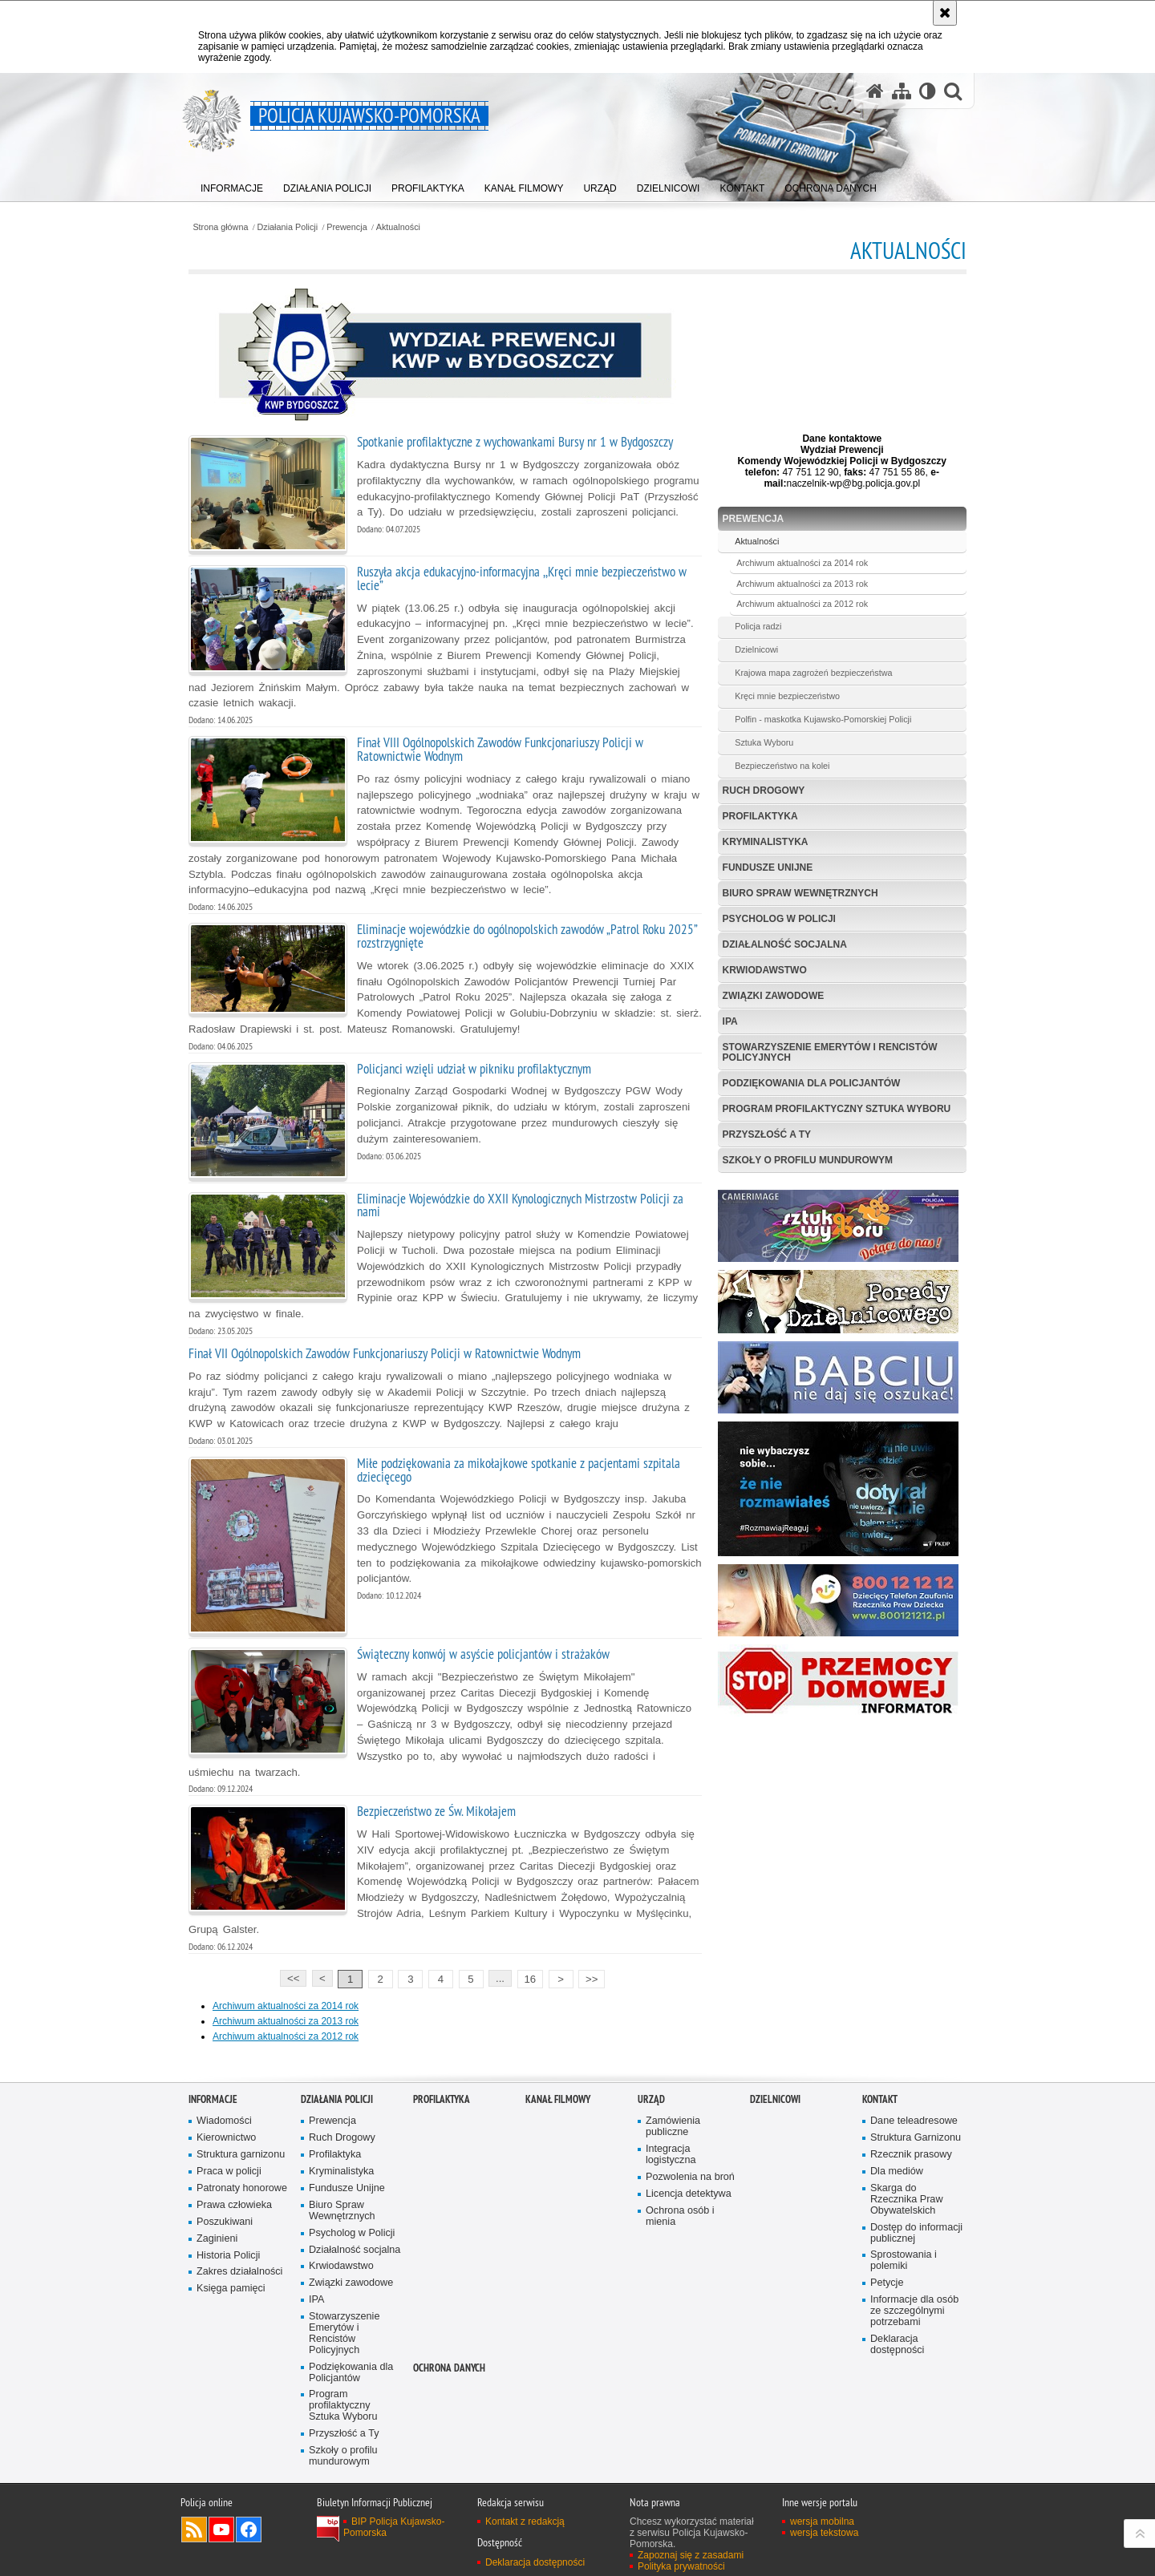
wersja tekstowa (824, 2532)
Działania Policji (287, 227)
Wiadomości (224, 2121)
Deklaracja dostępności (897, 2345)
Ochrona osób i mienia (680, 2216)
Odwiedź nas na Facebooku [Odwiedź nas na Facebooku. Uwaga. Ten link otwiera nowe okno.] (248, 2529)
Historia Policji (228, 2255)
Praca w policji (229, 2171)
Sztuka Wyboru (764, 742)
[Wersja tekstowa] (927, 91)
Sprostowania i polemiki (903, 2260)
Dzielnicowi (756, 649)
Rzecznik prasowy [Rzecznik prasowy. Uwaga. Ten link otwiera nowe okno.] (911, 2154)
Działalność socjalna (785, 944)
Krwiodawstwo (765, 970)
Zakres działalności (239, 2272)
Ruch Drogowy (764, 790)
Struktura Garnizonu (915, 2138)
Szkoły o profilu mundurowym (808, 1160)
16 (530, 1979)
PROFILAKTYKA (441, 2099)
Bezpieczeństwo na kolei (782, 765)
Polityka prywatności (681, 2566)
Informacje (212, 2099)
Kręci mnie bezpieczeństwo (787, 696)
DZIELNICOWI (775, 2099)
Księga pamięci (231, 2288)
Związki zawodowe (774, 995)
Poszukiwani (225, 2222)
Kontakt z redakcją (525, 2521)
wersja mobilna (822, 2521)
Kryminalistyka (765, 841)
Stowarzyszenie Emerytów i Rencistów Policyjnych (830, 1052)
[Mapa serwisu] (901, 91)
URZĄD (651, 2099)
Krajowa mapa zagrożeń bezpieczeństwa (813, 672)
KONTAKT (880, 2099)
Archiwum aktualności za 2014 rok (286, 2006)
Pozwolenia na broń (690, 2177)
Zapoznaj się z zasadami (691, 2555)
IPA (730, 1021)
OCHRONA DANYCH (449, 2368)
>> (588, 1977)
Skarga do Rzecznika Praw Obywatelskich (906, 2199)
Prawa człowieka (234, 2205)
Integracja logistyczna (670, 2155)
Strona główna (220, 227)
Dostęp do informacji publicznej (916, 2233)
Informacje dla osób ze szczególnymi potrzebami (914, 2311)
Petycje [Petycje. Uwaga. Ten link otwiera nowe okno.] (886, 2283)
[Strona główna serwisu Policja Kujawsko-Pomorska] (875, 91)
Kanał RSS (194, 2529)
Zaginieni (217, 2239)
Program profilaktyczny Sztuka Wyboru (837, 1108)
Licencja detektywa (689, 2194)
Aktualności (398, 227)
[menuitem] (231, 185)
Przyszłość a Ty (767, 1134)
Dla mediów (896, 2171)
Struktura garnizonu (241, 2154)
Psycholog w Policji (779, 918)
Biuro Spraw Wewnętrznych (800, 893)
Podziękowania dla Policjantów (812, 1083)
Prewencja (346, 227)
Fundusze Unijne (768, 867)
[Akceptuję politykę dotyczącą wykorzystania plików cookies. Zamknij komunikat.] (945, 13)
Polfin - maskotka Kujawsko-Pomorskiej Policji (823, 719)
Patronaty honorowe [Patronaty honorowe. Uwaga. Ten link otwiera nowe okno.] (242, 2188)
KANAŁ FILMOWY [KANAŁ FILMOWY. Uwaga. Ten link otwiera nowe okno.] (557, 2099)
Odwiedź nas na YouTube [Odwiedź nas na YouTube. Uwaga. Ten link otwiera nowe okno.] (221, 2529)
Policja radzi (758, 626)
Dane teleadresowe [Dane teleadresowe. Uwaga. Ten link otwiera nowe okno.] (914, 2121)
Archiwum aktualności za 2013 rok (286, 2021)
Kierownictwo (226, 2138)
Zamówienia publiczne (673, 2126)
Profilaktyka (760, 816)
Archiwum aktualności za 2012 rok (286, 2036)
